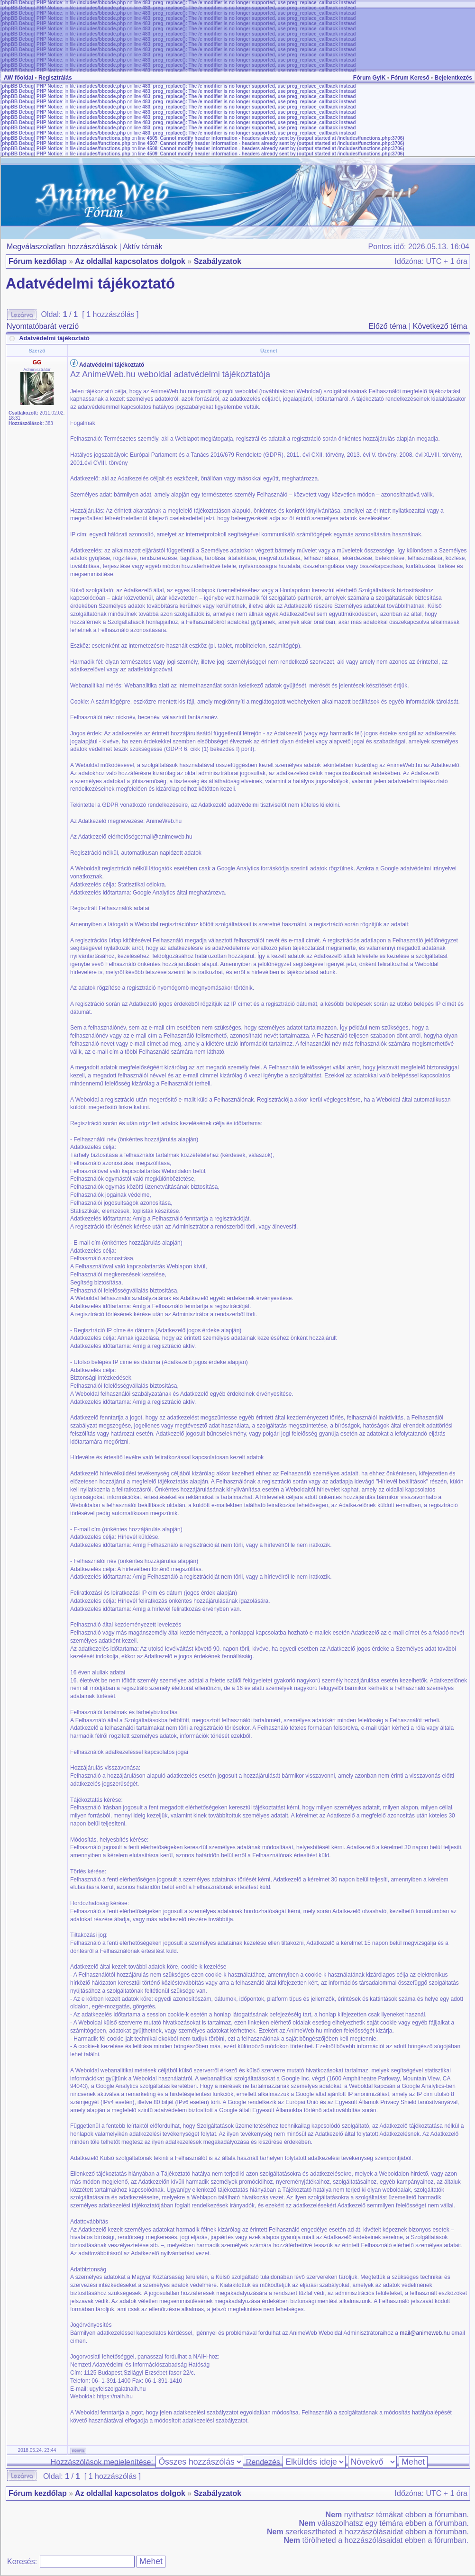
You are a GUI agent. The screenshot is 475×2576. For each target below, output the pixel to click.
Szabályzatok (217, 261)
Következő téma (440, 326)
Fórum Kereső (410, 77)
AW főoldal (18, 77)
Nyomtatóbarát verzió (43, 326)
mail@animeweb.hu (425, 2333)
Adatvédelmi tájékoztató (90, 283)
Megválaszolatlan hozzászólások (62, 247)
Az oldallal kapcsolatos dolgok (130, 261)
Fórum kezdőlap (38, 261)
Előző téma (388, 326)
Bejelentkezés (453, 77)
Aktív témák (143, 247)
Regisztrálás (55, 77)
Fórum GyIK (369, 77)
